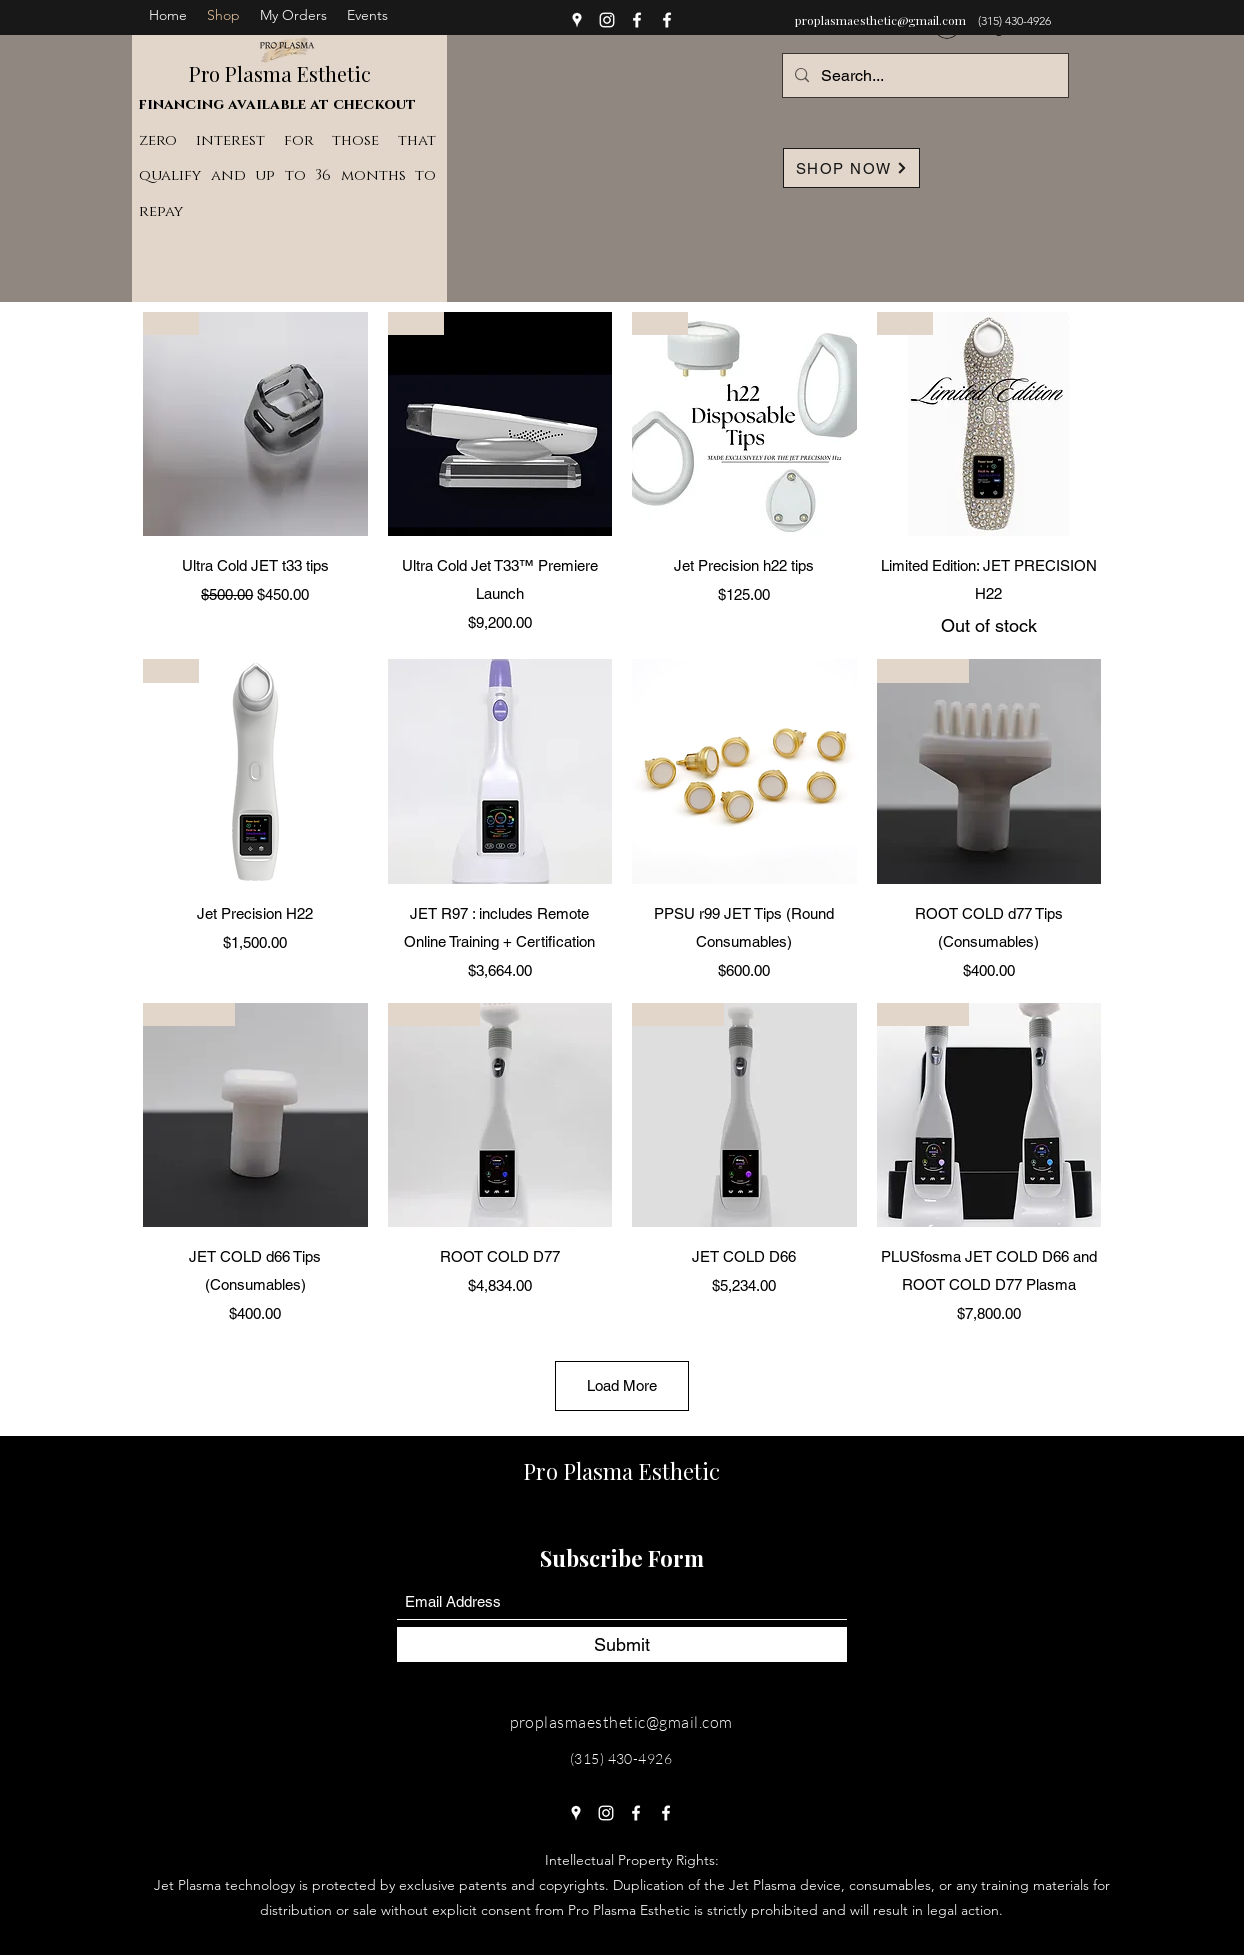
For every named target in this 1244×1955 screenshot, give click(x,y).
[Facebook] (637, 20)
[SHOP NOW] (851, 168)
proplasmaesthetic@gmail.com (880, 20)
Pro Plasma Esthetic (280, 73)
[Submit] (622, 1644)
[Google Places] (577, 20)
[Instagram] (607, 20)
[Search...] (923, 76)
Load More (622, 1385)
